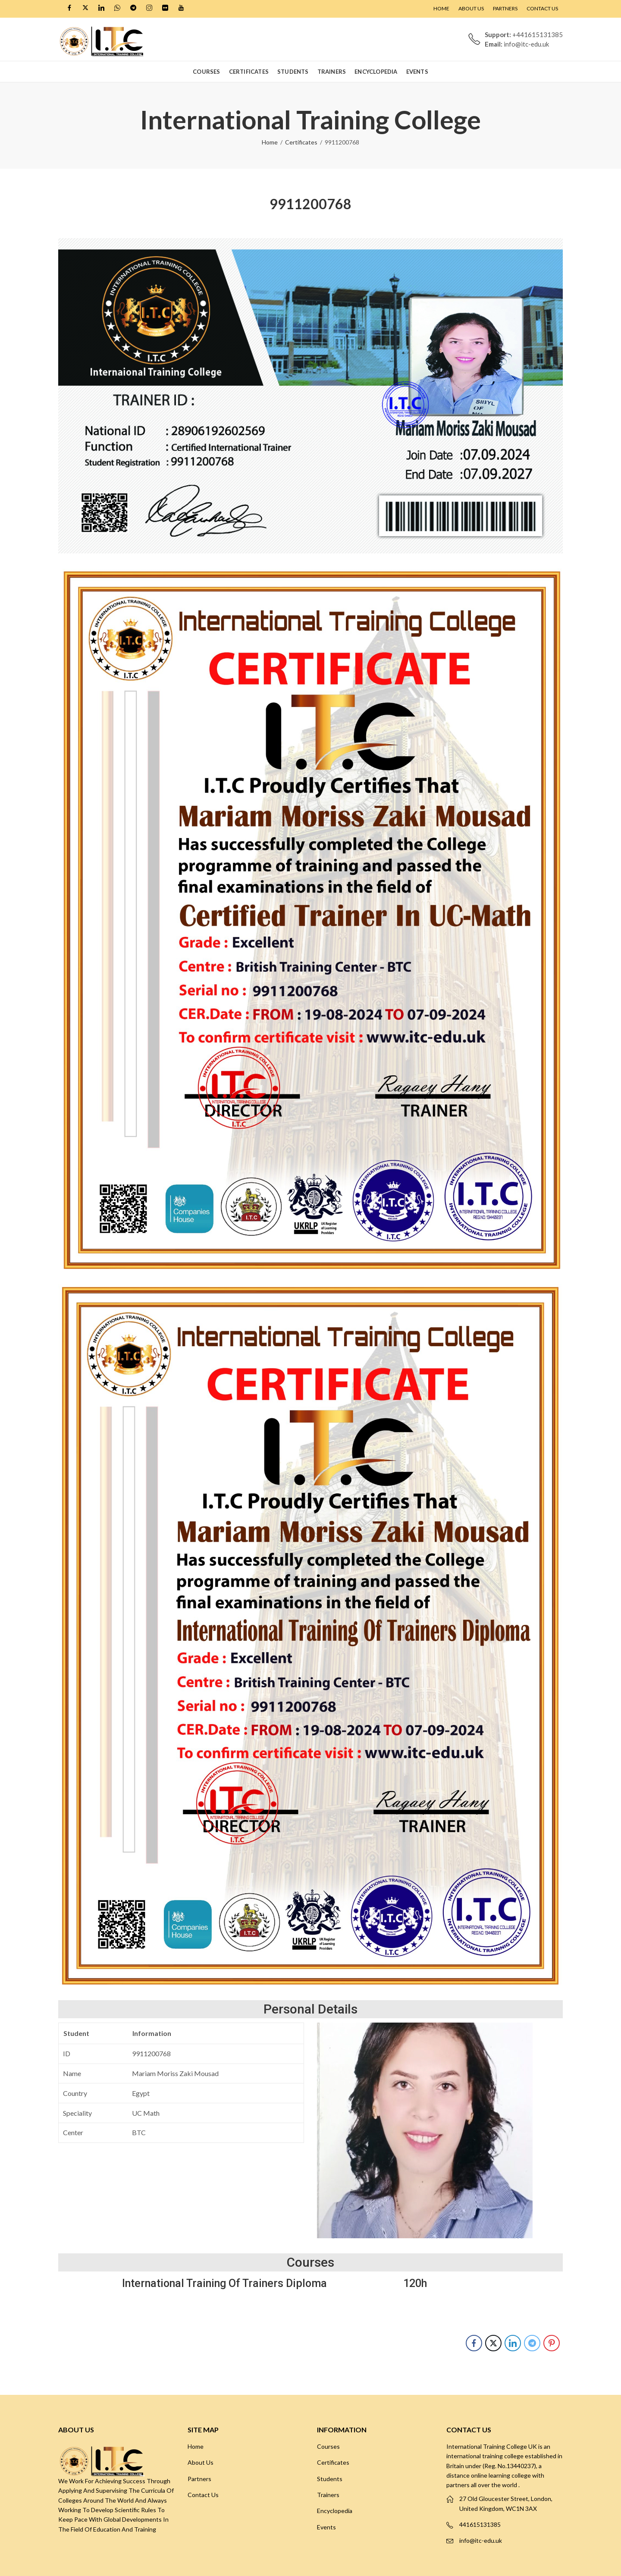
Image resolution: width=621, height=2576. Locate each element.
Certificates (301, 142)
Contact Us (203, 2494)
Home (270, 142)
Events (326, 2527)
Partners (199, 2478)
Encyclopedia (334, 2510)
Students (329, 2478)
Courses (328, 2446)
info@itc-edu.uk (480, 2540)
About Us (200, 2462)
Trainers (328, 2494)
